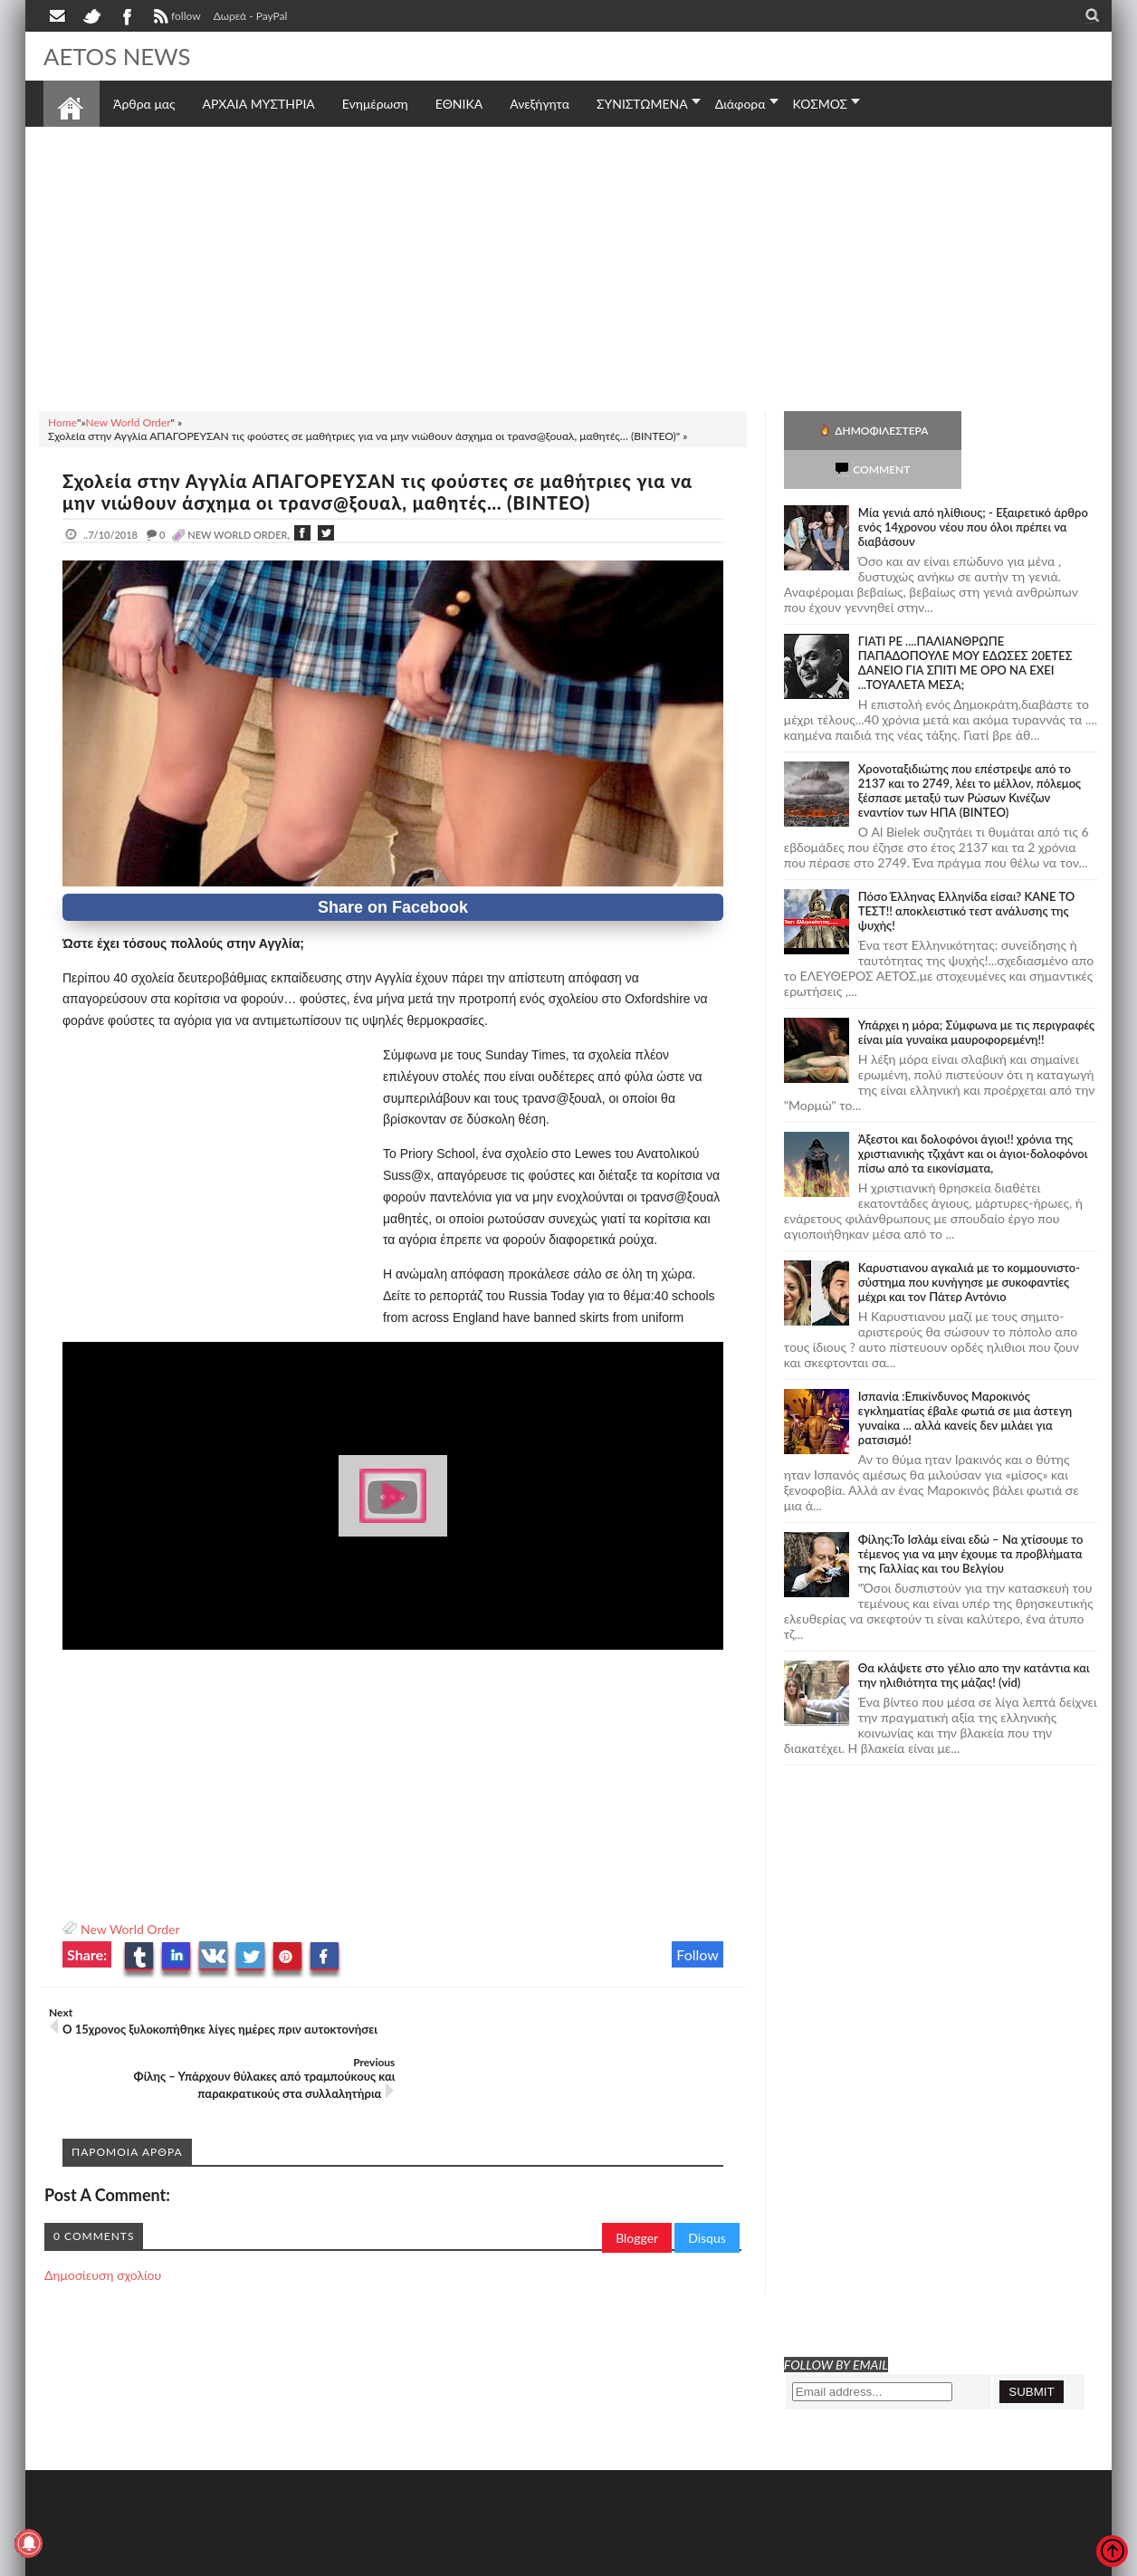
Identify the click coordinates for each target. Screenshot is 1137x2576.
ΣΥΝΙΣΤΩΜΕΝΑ (642, 103)
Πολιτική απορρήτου (383, 2560)
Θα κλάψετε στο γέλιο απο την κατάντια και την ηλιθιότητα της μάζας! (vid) (974, 1636)
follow (175, 18)
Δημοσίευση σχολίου (102, 2225)
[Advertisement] (568, 266)
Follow (697, 1954)
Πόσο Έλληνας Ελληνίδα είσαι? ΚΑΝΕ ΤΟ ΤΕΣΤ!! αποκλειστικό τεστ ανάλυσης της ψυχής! (966, 872)
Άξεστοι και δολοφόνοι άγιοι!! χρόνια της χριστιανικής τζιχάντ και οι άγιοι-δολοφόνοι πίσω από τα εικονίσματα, (972, 1114)
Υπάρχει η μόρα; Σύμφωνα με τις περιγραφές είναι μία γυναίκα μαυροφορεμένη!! (976, 993)
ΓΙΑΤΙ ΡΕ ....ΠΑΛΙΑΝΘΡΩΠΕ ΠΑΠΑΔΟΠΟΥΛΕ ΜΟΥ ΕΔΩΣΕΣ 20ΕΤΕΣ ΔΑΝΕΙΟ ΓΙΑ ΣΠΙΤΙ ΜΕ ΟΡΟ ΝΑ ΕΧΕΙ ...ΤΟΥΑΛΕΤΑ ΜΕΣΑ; (965, 624)
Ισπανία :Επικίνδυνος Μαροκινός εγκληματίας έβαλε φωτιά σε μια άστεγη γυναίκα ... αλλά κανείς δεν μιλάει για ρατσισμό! (965, 1379)
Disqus (707, 2188)
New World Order (130, 1929)
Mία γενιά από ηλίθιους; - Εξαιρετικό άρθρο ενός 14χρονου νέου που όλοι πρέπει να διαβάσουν (973, 488)
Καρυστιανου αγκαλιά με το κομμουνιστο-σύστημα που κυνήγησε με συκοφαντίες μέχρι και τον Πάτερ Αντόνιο (969, 1243)
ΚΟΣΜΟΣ (820, 103)
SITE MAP (301, 2560)
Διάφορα (740, 103)
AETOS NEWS (117, 56)
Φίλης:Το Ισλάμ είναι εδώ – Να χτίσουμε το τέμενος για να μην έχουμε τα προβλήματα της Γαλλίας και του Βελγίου (971, 1515)
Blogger (637, 2188)
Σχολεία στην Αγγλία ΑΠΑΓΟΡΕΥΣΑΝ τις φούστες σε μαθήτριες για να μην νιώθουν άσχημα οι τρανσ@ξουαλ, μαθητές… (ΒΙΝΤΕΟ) (380, 491)
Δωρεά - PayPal (251, 16)
